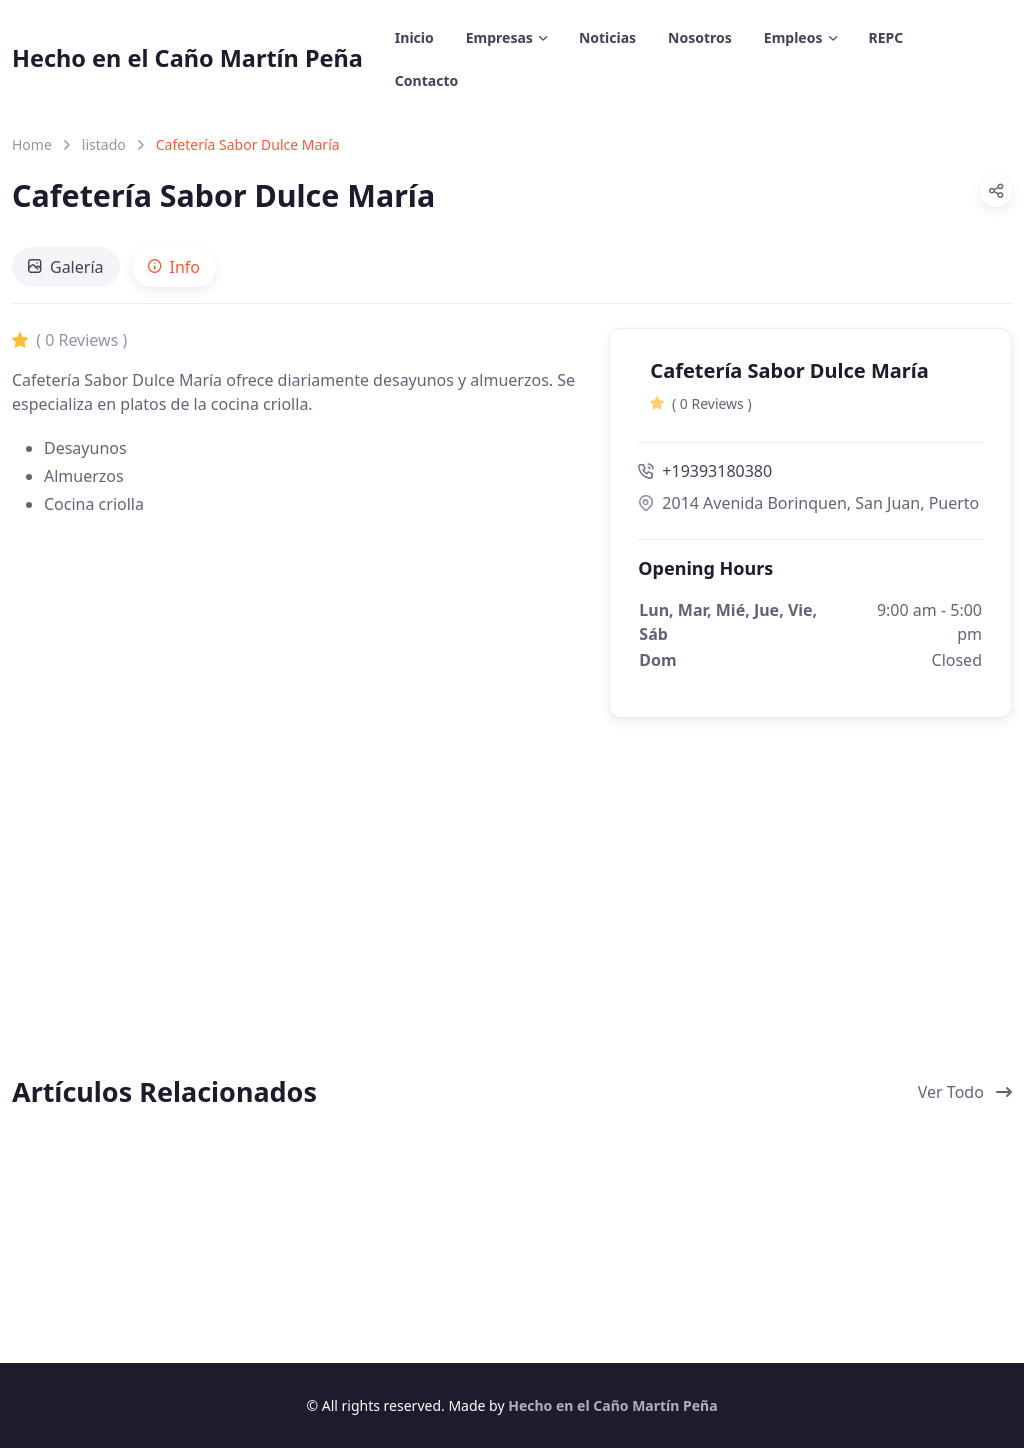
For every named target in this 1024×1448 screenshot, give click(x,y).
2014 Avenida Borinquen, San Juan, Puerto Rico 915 (810, 503)
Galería (66, 267)
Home (32, 144)
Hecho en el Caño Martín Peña (187, 58)
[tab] (66, 267)
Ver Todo (965, 1092)
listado (104, 144)
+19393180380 (705, 471)
